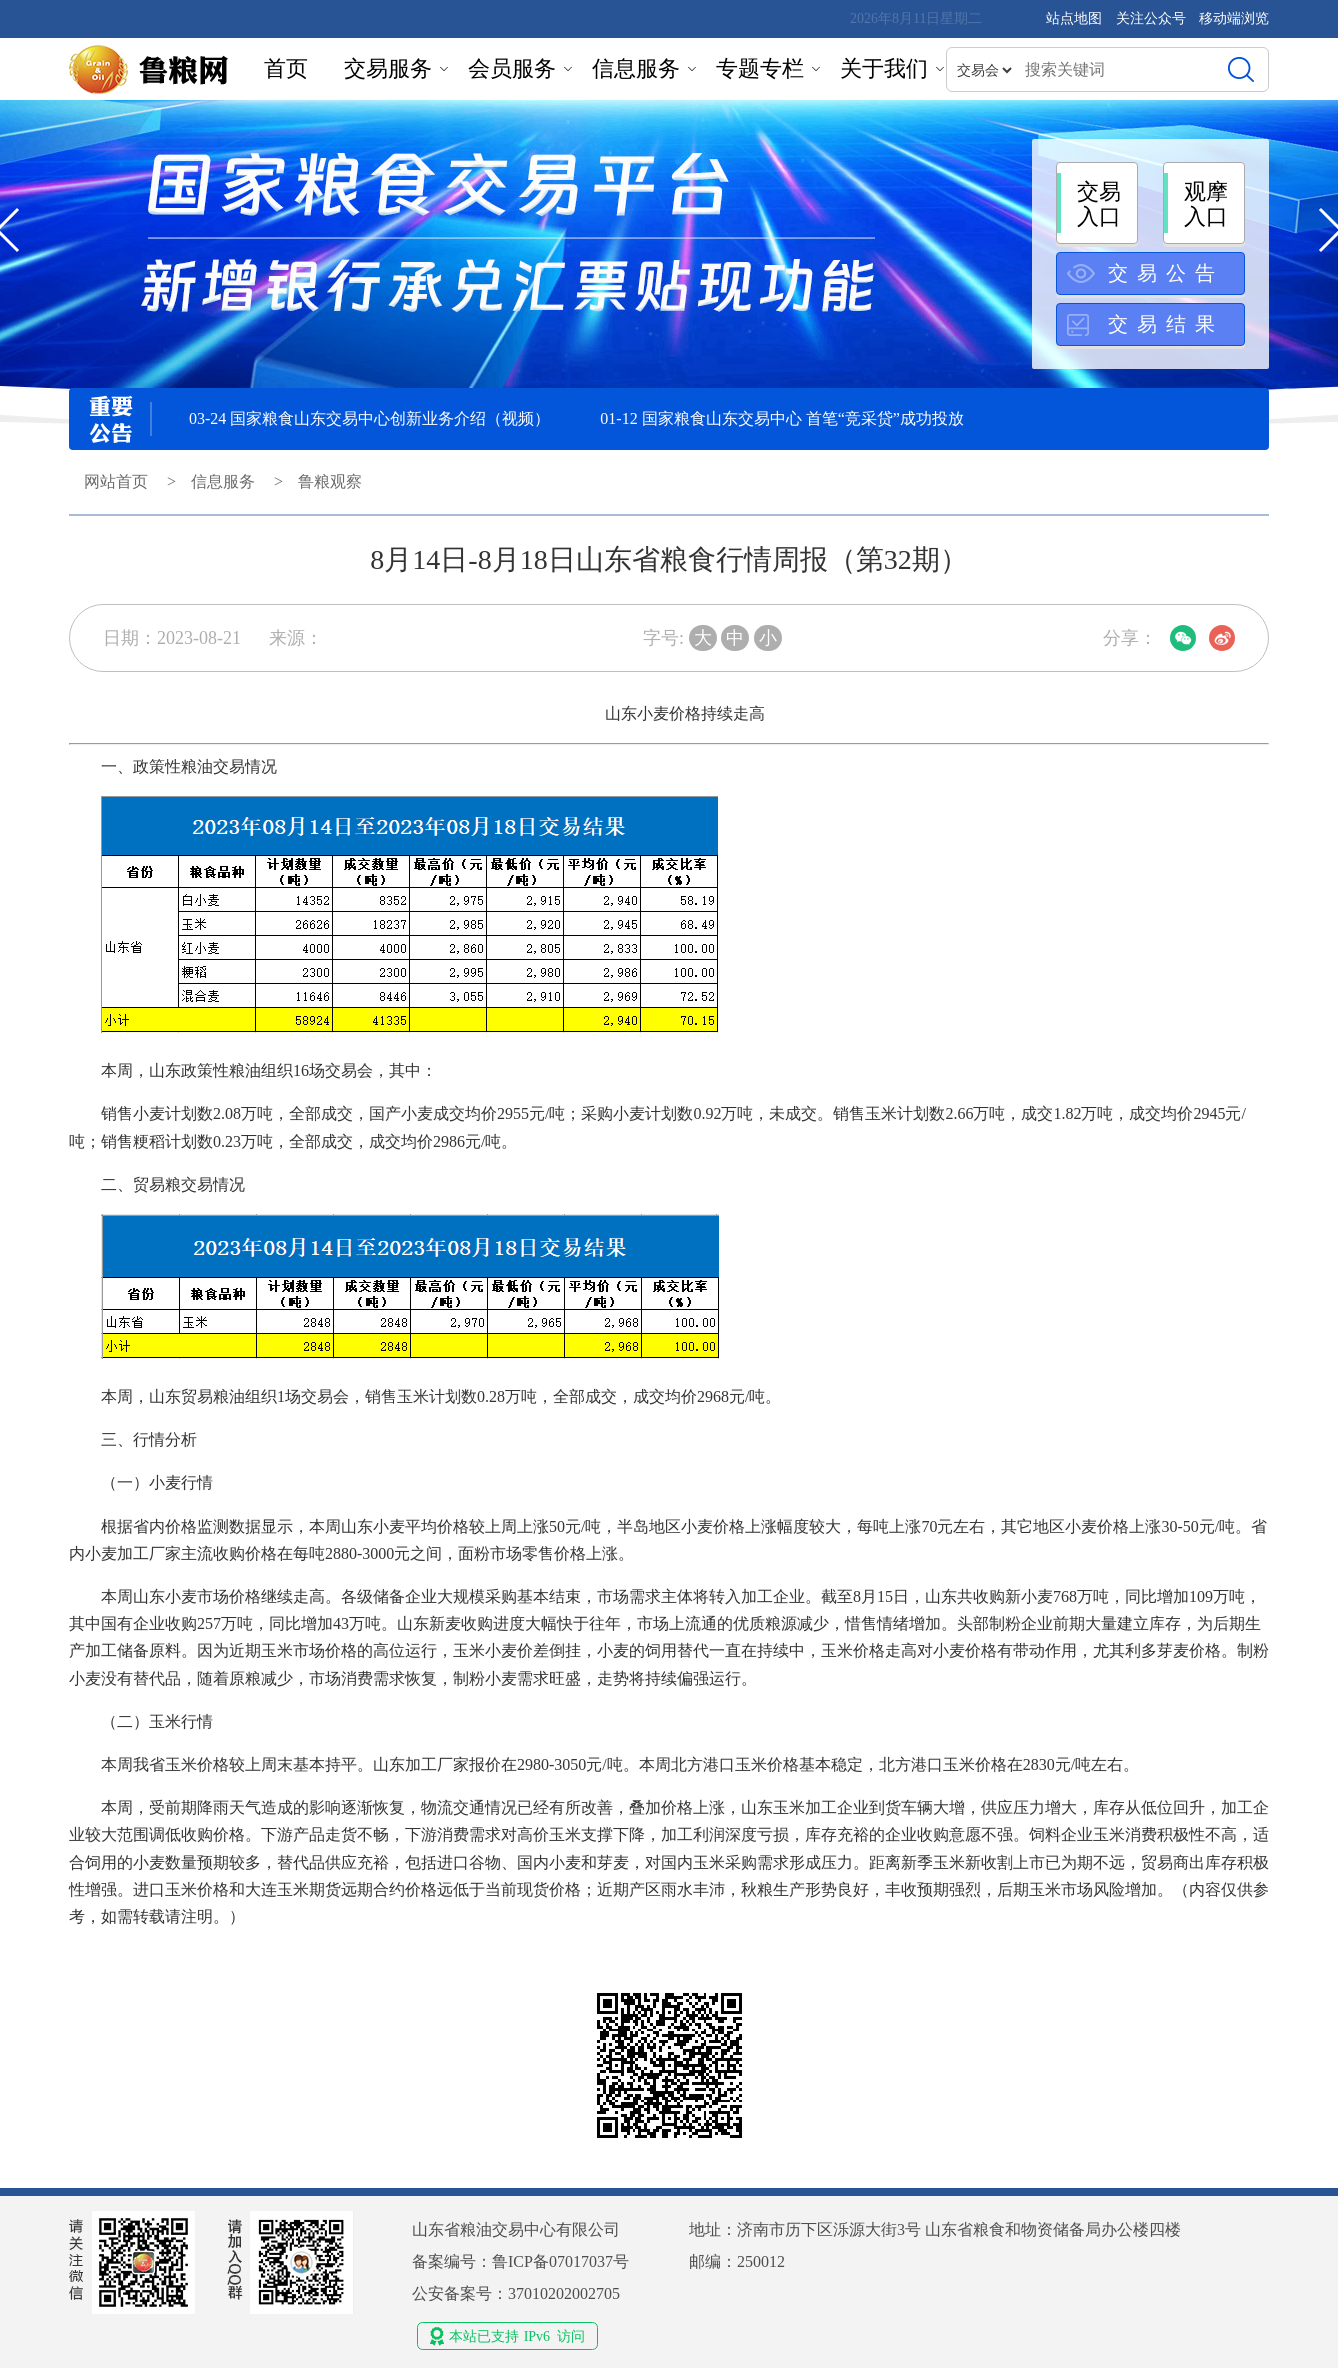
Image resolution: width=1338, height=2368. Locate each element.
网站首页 (116, 481)
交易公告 (1166, 273)
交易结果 (1166, 324)
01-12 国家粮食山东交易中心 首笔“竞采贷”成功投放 (782, 418)
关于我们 (884, 68)
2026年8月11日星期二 (916, 18)
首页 (286, 68)
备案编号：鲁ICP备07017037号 (520, 2261)
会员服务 (512, 68)
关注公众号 (1153, 18)
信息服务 (636, 68)
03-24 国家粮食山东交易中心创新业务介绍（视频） (369, 418)
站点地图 (1074, 18)
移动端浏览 (1234, 18)
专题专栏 (760, 68)
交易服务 (388, 68)
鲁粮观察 (330, 481)
